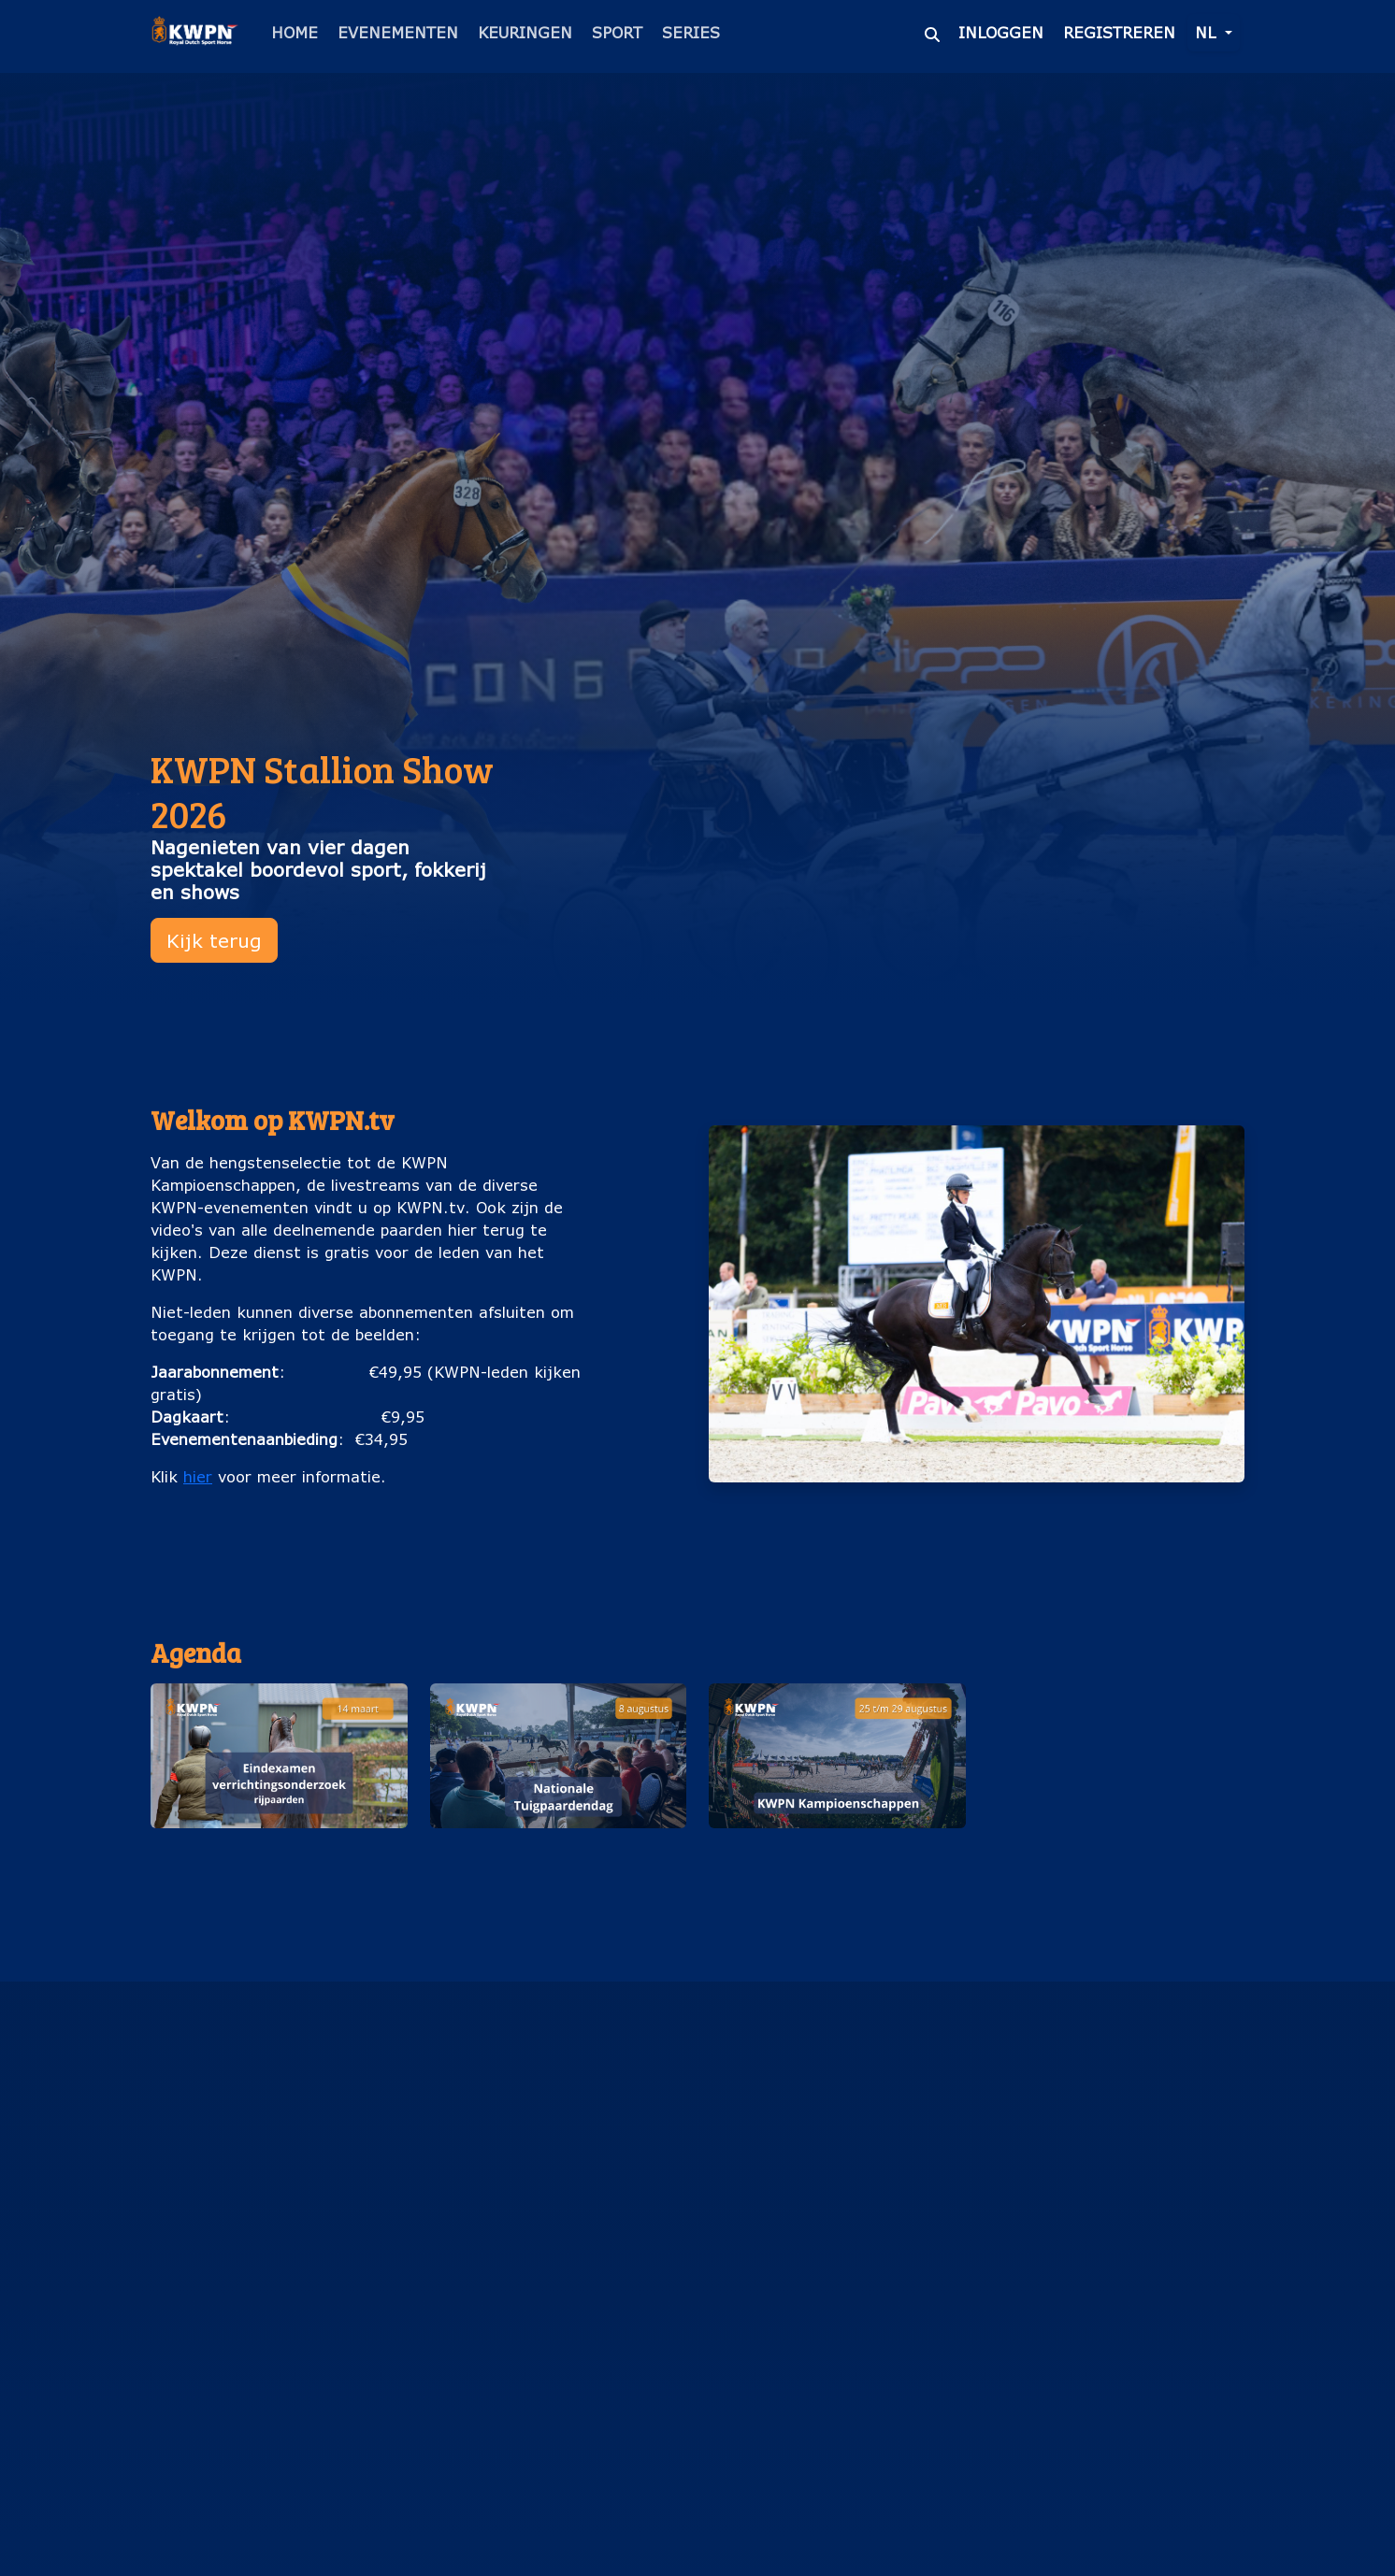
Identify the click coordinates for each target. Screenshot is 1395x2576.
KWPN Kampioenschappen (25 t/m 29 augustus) (837, 1858)
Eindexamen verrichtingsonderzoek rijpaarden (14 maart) (279, 1869)
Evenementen (398, 32)
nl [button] (1208, 32)
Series (691, 32)
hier (197, 1476)
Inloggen (1000, 32)
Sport (617, 32)
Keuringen (525, 32)
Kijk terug (214, 940)
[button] (279, 1798)
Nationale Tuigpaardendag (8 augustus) (558, 1858)
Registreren (1119, 32)
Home (294, 32)
